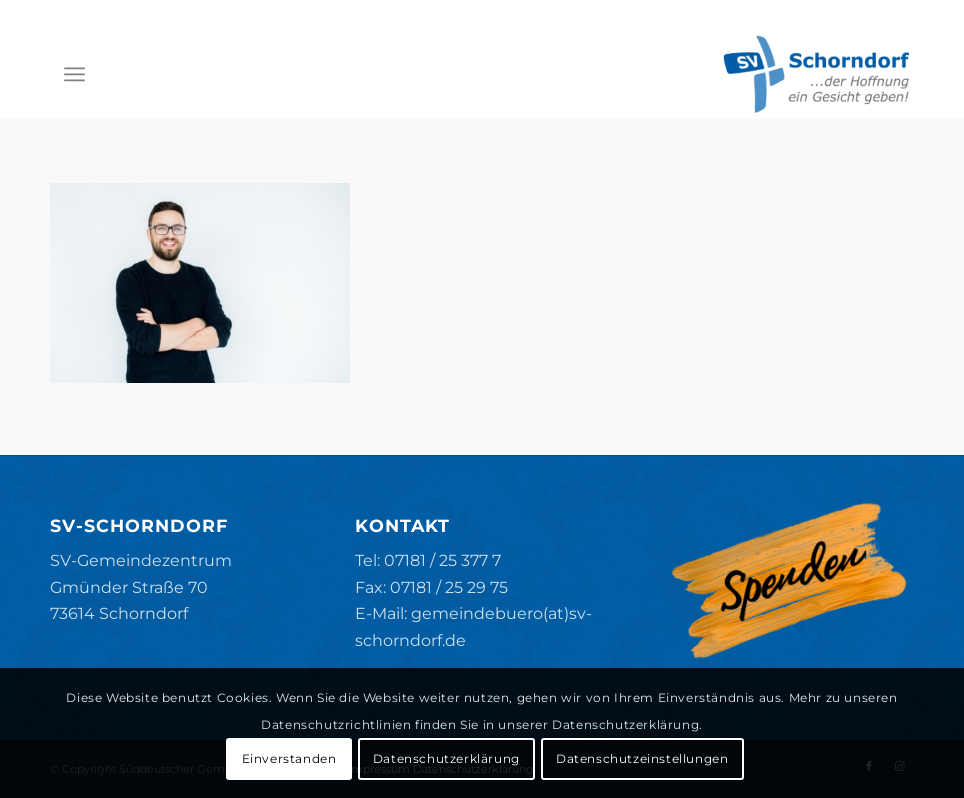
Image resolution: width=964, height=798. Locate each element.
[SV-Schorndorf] (816, 74)
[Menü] (74, 74)
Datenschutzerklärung (446, 758)
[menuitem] (74, 74)
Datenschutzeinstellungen (642, 758)
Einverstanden (289, 758)
